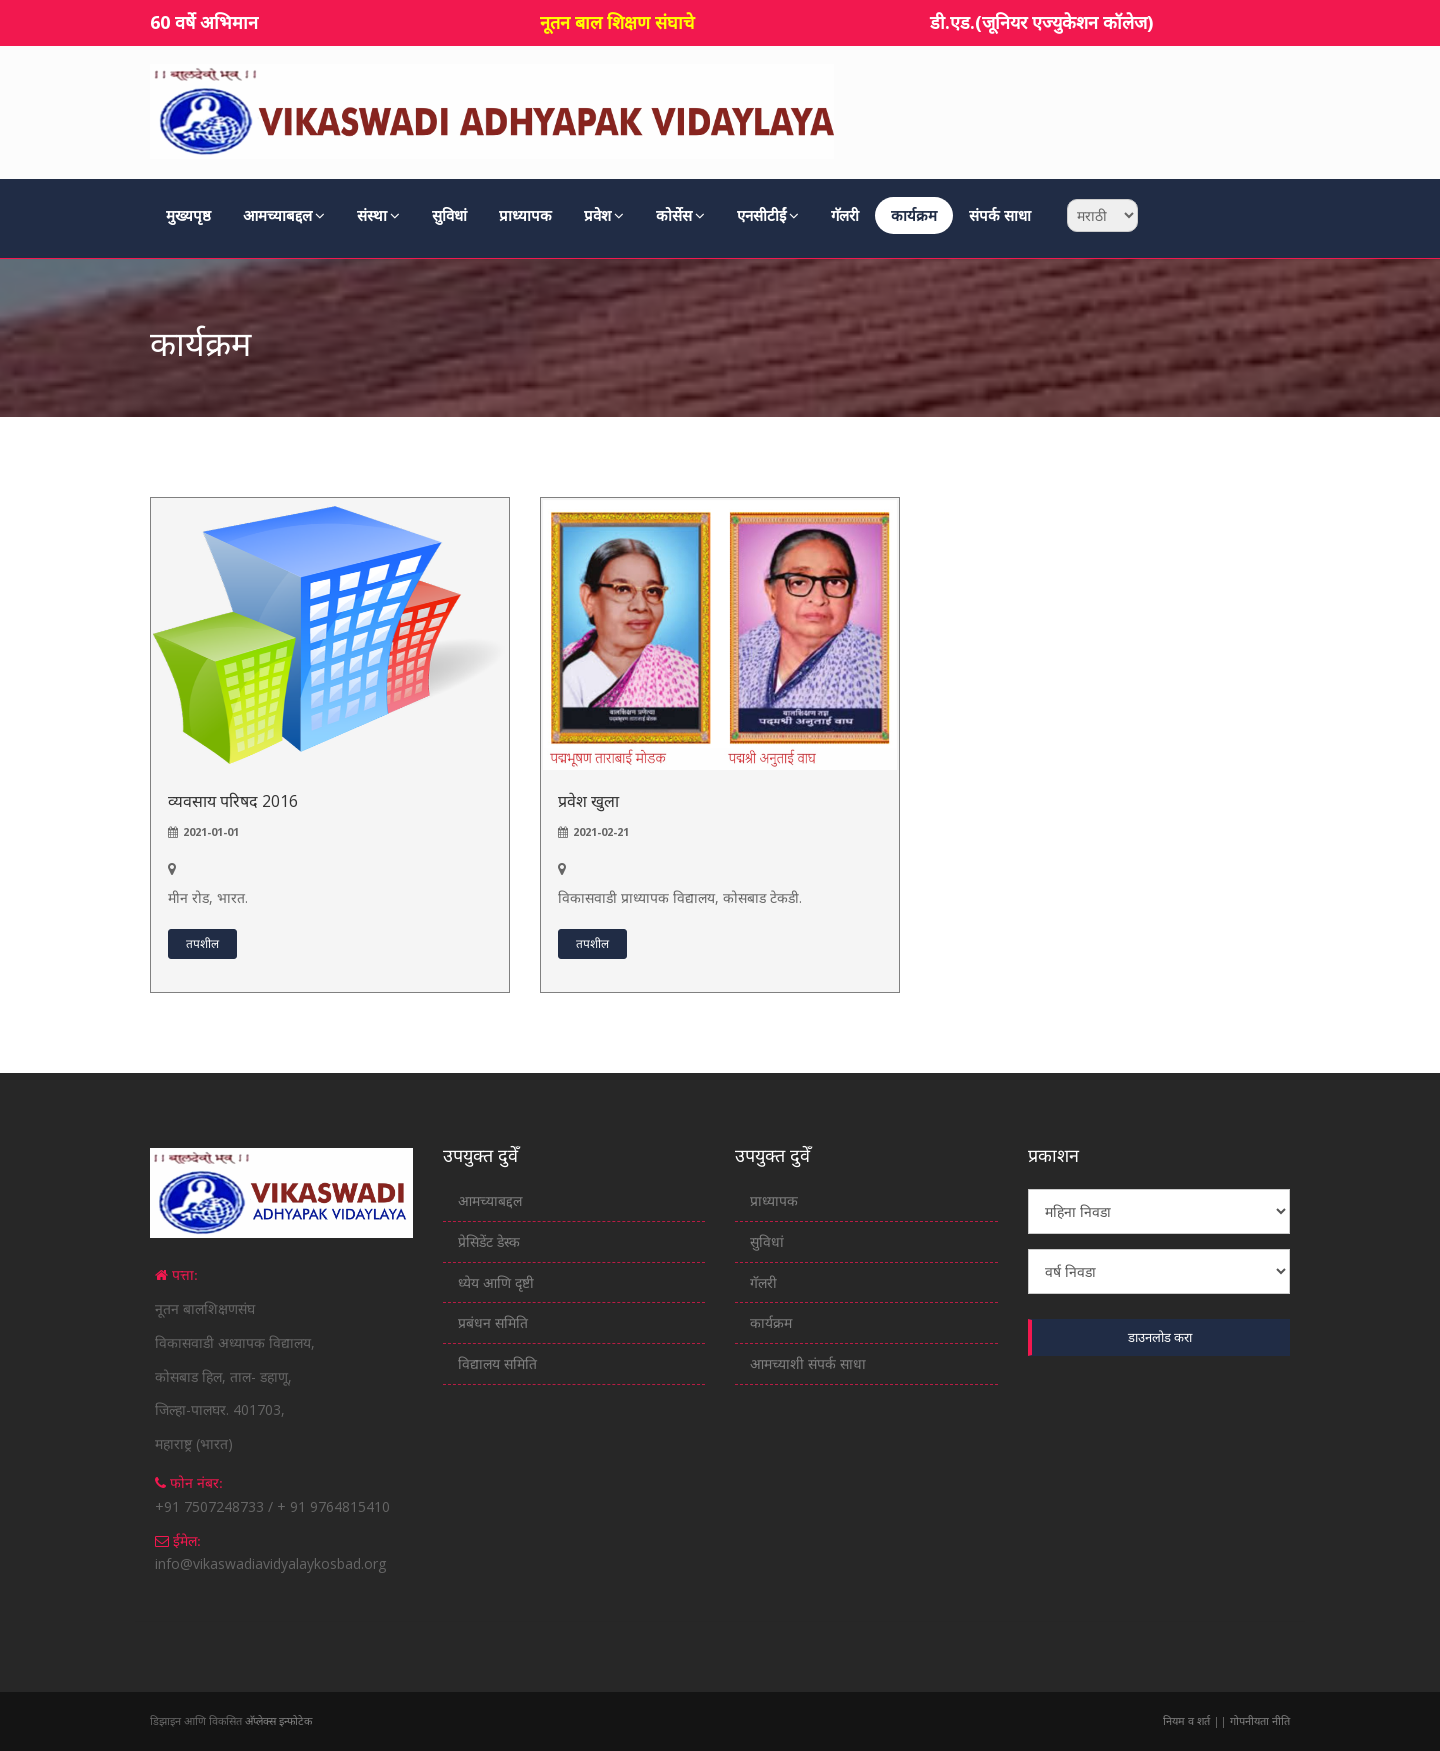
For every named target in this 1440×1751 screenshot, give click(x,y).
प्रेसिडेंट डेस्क (489, 1241)
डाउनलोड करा (1160, 1337)
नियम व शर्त (1188, 1720)
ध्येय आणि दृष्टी (496, 1282)
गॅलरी (845, 215)
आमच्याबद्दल (284, 215)
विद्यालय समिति (497, 1363)
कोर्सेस (680, 215)
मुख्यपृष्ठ (188, 215)
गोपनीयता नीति (1258, 1720)
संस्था (378, 215)
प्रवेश (604, 215)
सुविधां (449, 215)
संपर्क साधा (1000, 215)
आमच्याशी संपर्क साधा (808, 1363)
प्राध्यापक (525, 215)
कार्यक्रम (914, 215)
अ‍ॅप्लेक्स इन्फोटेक (278, 1720)
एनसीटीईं (768, 215)
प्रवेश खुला (588, 801)
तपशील (202, 943)
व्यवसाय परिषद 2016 (233, 801)
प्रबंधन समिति (493, 1322)
